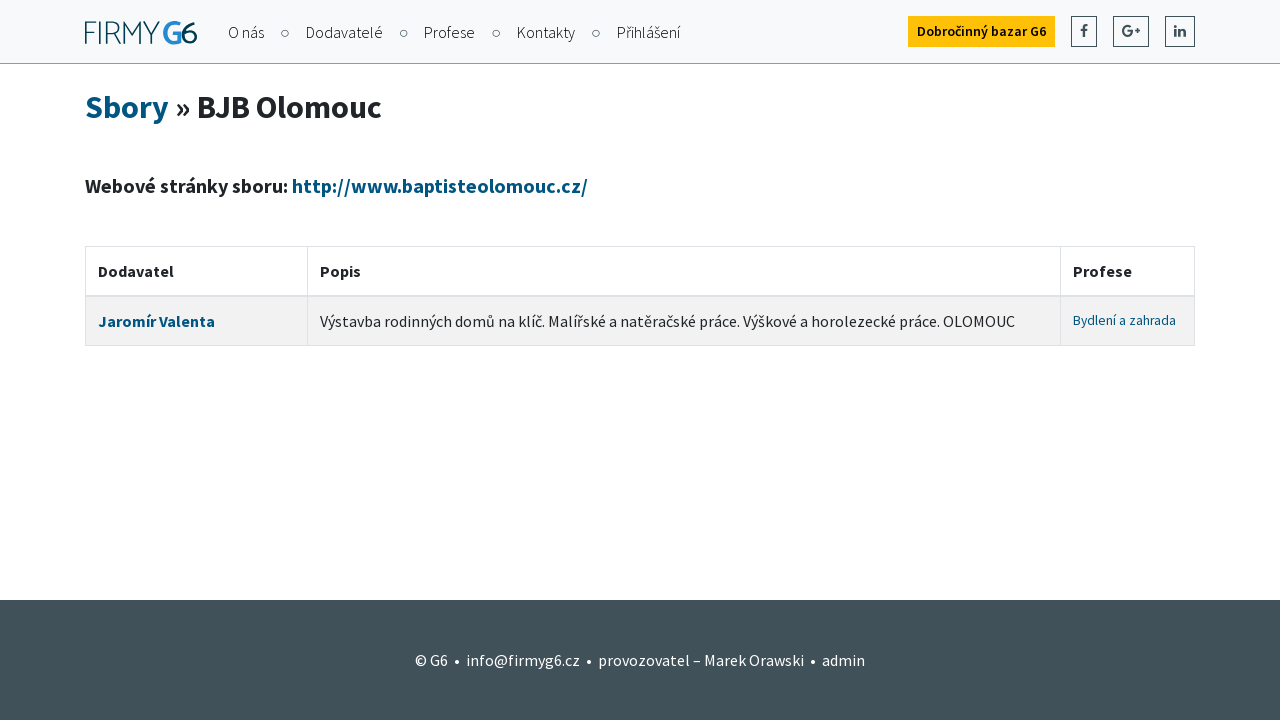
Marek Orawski (754, 660)
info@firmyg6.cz (523, 660)
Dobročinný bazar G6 (981, 31)
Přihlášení (648, 32)
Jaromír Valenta (156, 321)
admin (843, 660)
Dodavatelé (344, 32)
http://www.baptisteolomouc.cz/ (440, 185)
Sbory (127, 107)
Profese (449, 32)
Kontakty (546, 32)
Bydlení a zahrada (1124, 320)
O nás (246, 32)
